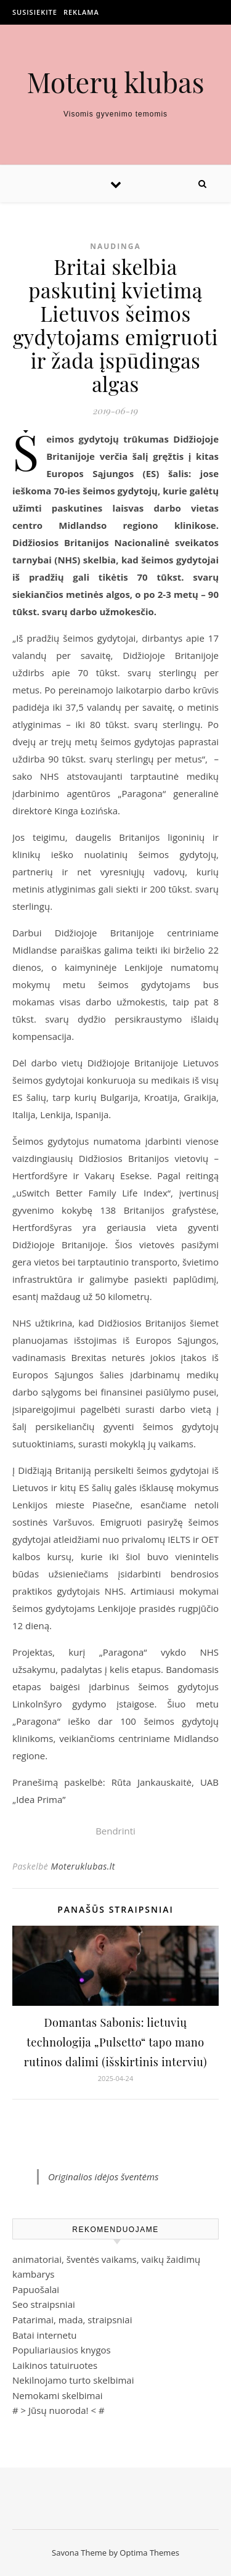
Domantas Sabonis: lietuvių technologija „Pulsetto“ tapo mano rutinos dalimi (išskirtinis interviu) (115, 2042)
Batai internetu (44, 2335)
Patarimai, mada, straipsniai (72, 2319)
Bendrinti (115, 1831)
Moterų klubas (115, 82)
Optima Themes (149, 2552)
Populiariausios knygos (61, 2350)
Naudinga (115, 246)
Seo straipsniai (43, 2304)
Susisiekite (34, 12)
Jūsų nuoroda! (58, 2410)
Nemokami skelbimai (57, 2395)
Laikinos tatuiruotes (54, 2365)
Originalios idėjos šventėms (103, 2176)
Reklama (81, 12)
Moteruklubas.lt (83, 1866)
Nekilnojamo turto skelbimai (73, 2380)
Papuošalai (35, 2289)
